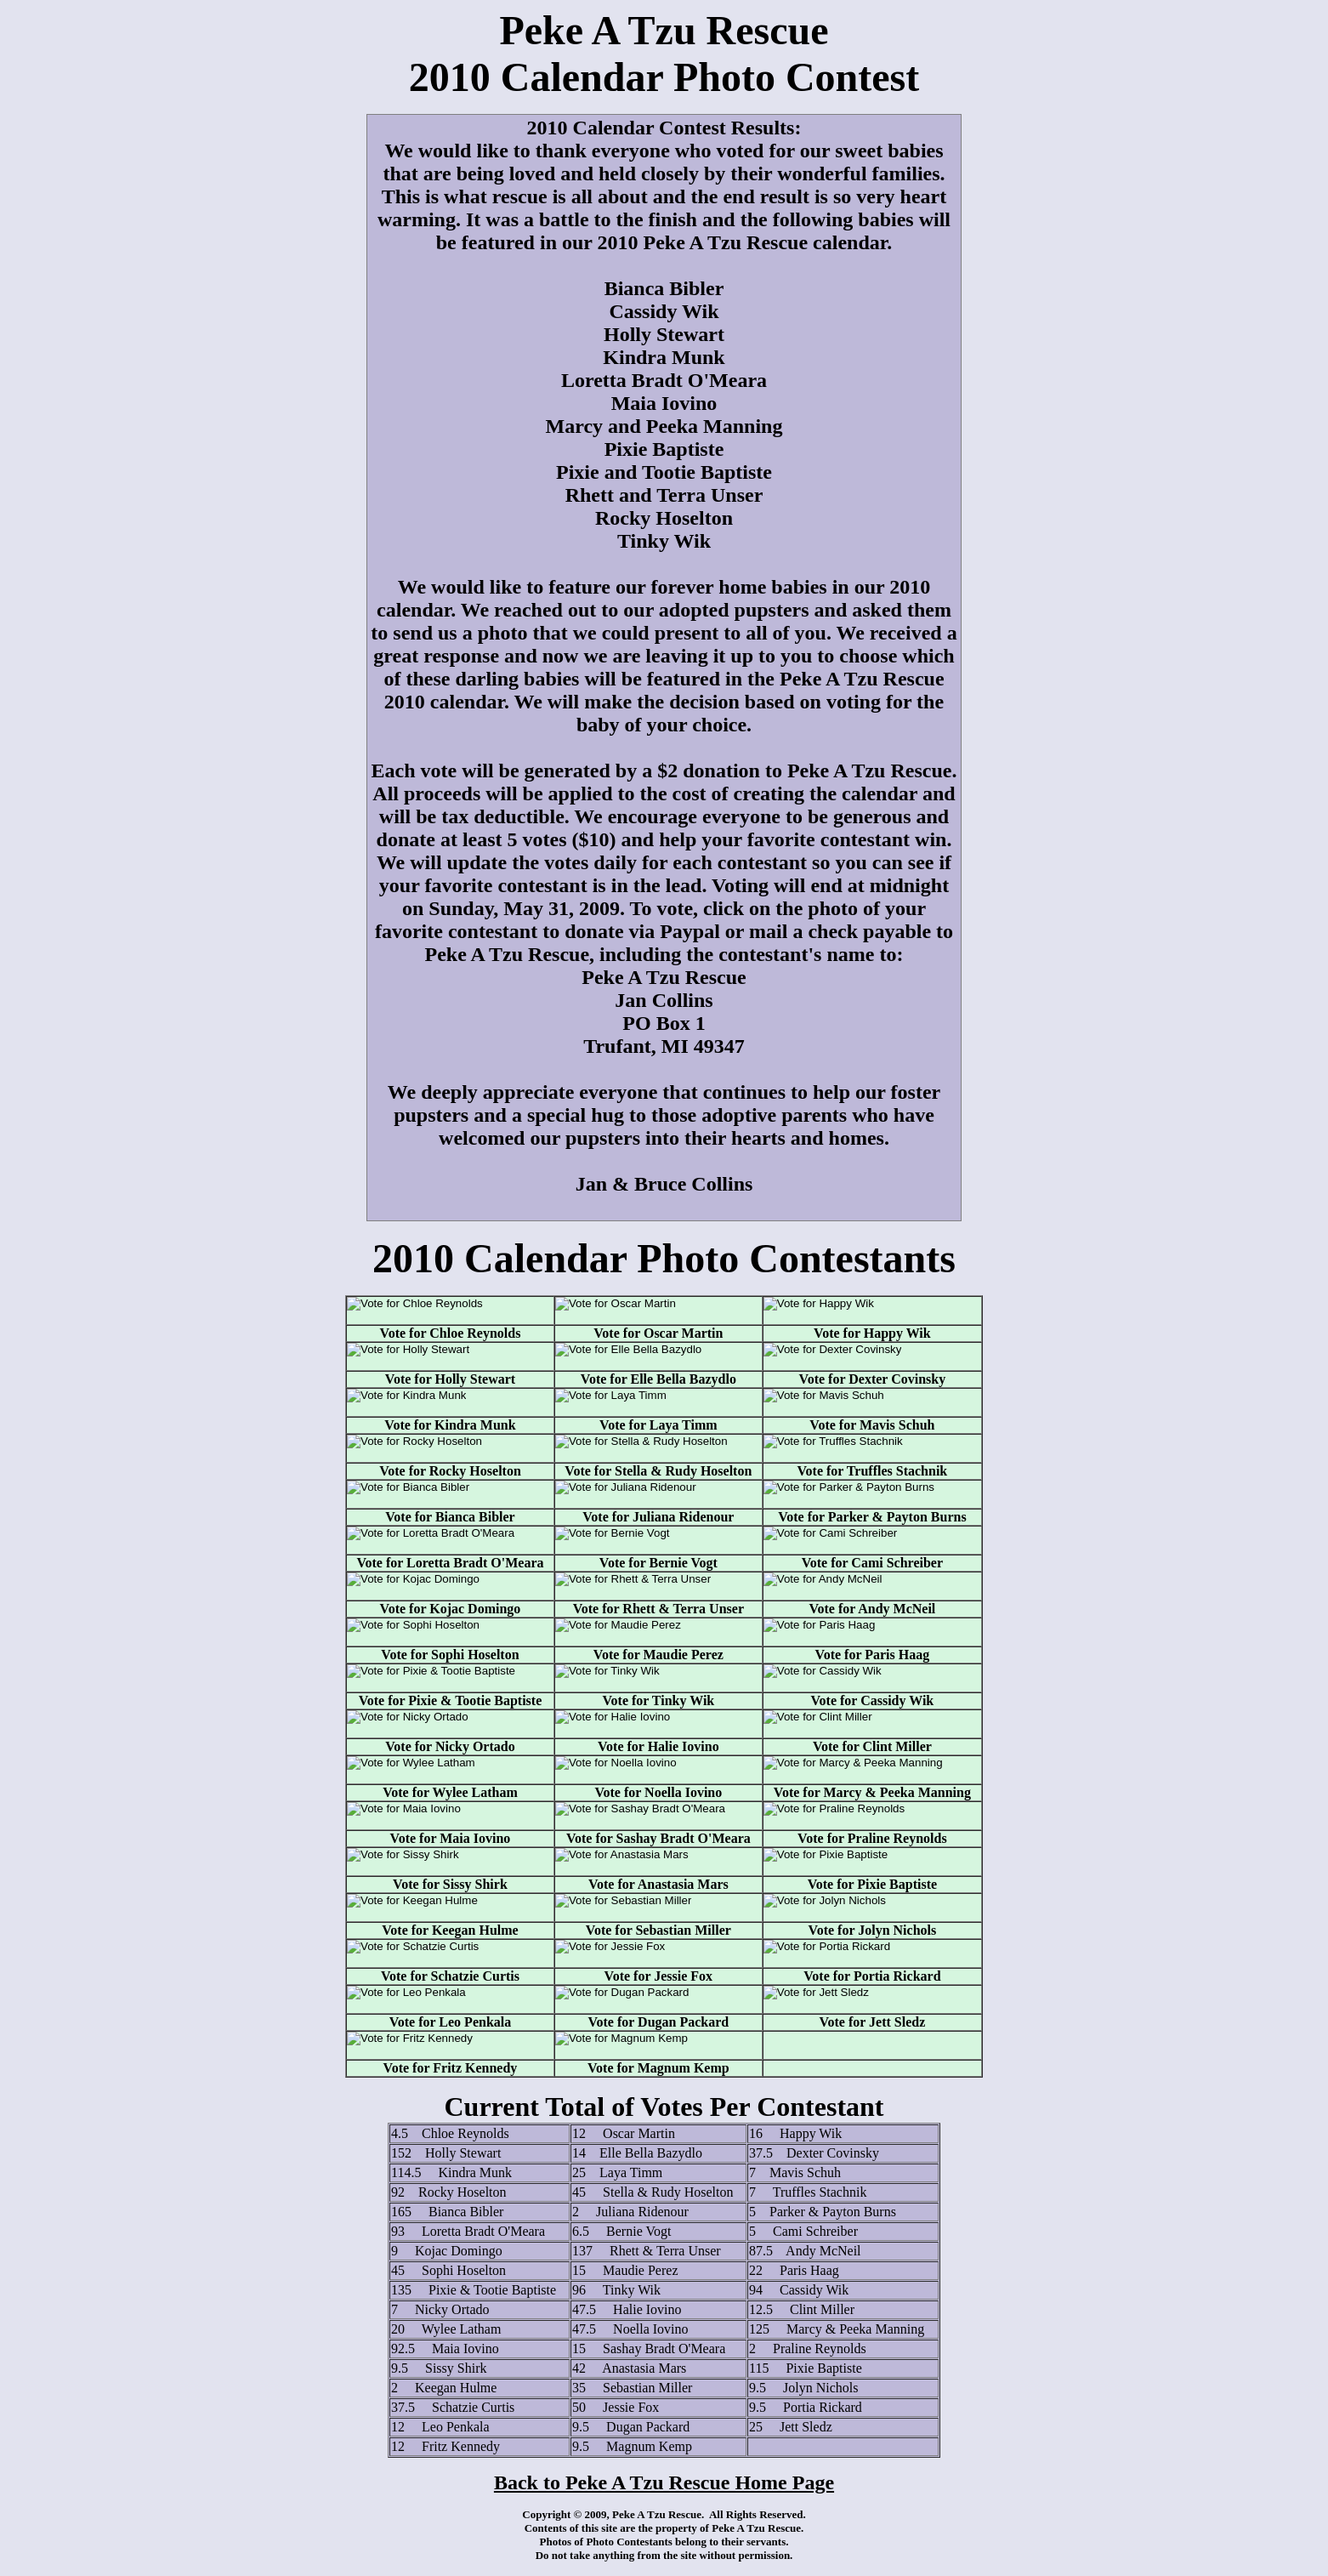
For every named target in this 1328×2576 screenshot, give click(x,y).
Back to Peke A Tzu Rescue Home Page (664, 2482)
